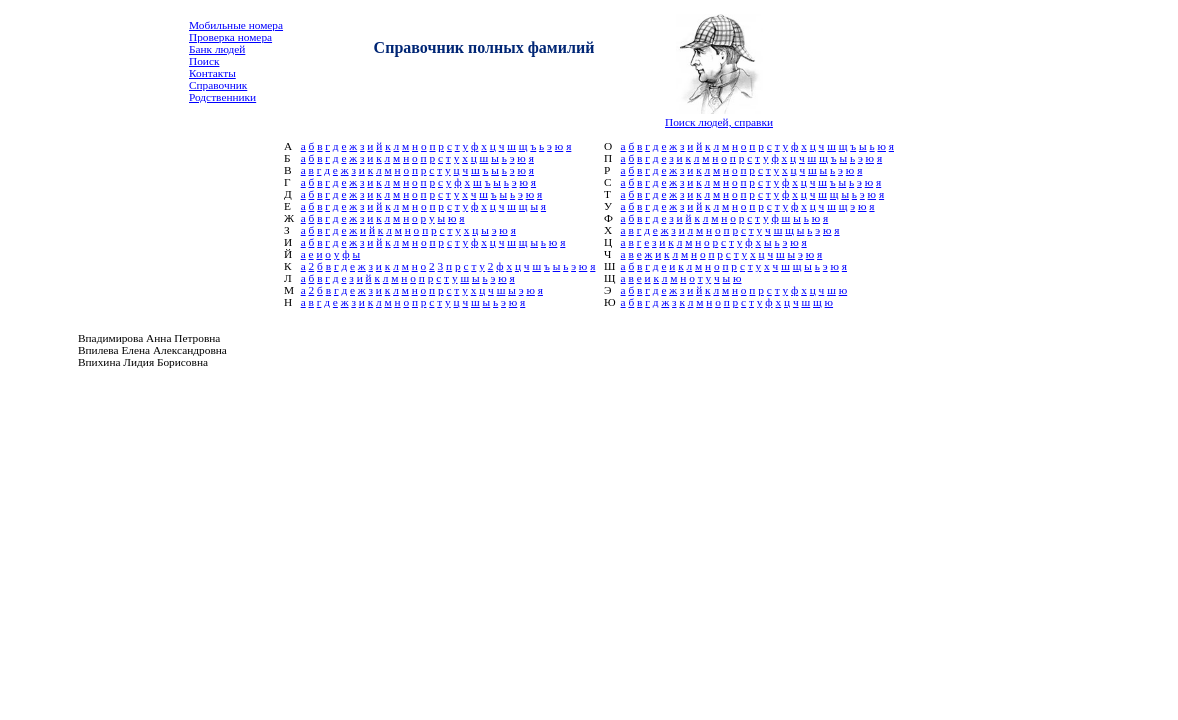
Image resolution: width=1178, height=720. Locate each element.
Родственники (222, 97)
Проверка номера (230, 37)
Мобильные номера (236, 25)
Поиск (204, 61)
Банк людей (217, 49)
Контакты (212, 73)
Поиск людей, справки (719, 122)
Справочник (218, 85)
